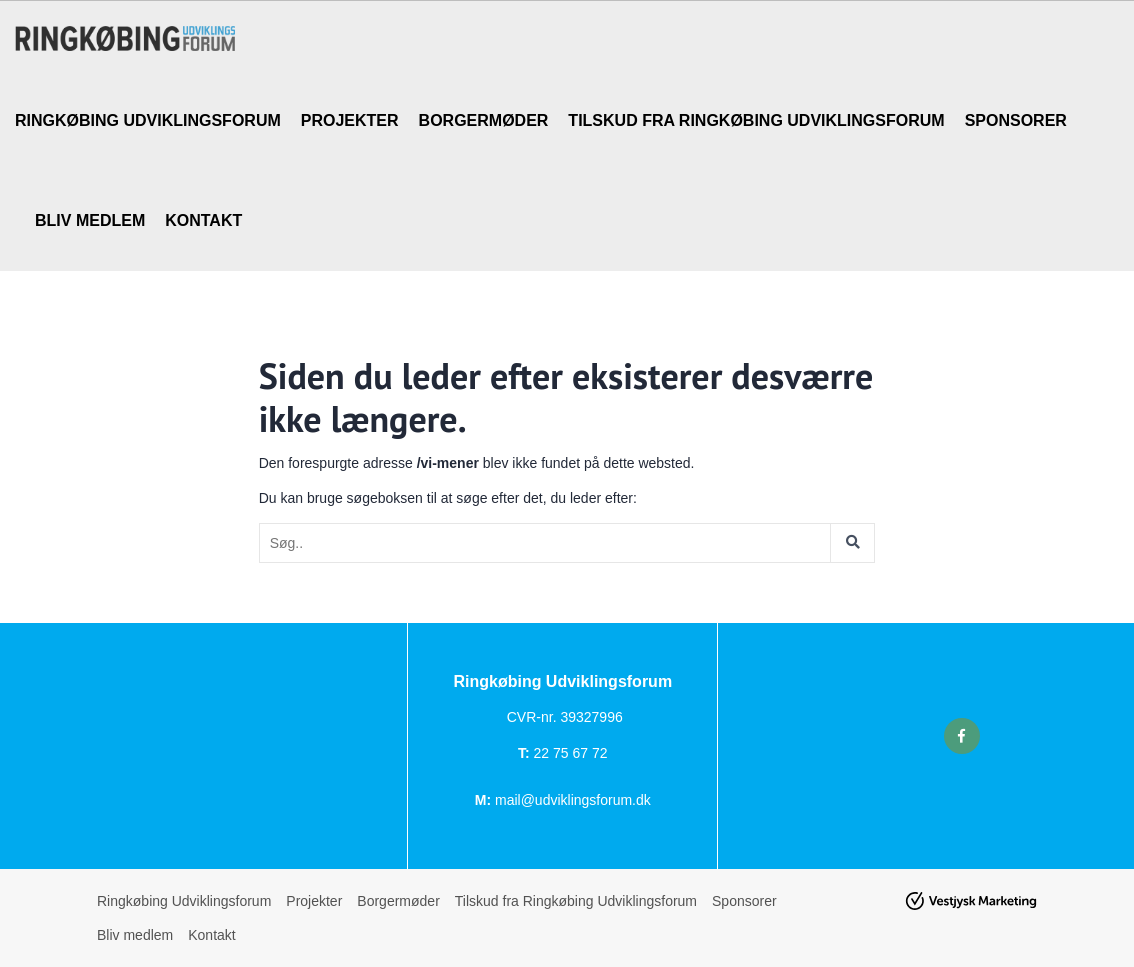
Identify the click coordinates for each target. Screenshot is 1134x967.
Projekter (350, 120)
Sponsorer (1016, 120)
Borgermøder (484, 120)
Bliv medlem (90, 220)
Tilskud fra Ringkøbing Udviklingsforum (756, 120)
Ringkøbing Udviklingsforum (148, 120)
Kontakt (203, 220)
